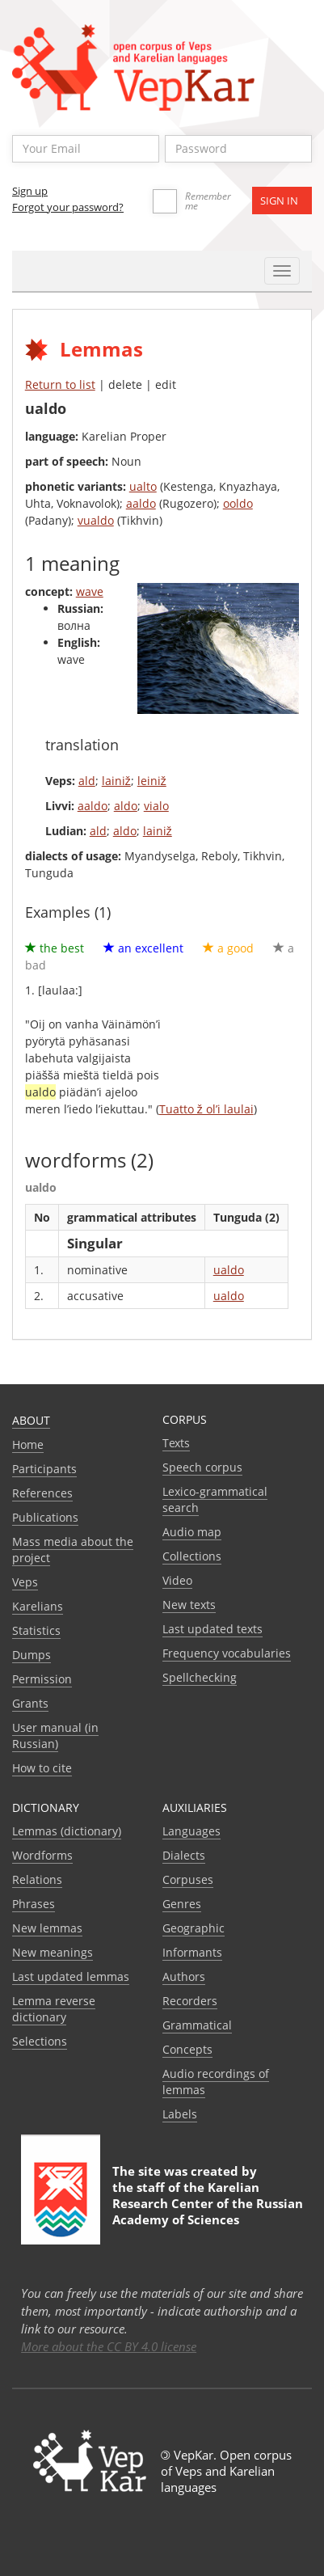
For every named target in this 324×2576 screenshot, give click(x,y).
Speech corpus (202, 1467)
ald (86, 780)
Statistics (36, 1630)
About (31, 1420)
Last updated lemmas (70, 1976)
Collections (191, 1556)
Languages (191, 1831)
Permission (42, 1679)
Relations (37, 1879)
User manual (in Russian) (55, 1735)
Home (28, 1444)
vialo (156, 805)
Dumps (31, 1654)
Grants (30, 1703)
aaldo (141, 503)
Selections (39, 2041)
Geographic (193, 1928)
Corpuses (187, 1879)
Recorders (189, 2000)
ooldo (238, 503)
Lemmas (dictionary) (66, 1831)
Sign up (30, 191)
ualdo (228, 1269)
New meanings (52, 1952)
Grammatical (197, 2025)
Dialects (183, 1855)
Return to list (60, 384)
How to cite (42, 1768)
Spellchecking (199, 1677)
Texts (176, 1443)
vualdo (96, 520)
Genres (181, 1903)
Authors (183, 1976)
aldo (125, 805)
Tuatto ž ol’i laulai (206, 1109)
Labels (179, 2114)
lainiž (116, 780)
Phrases (33, 1903)
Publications (45, 1517)
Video (177, 1580)
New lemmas (47, 1928)
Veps (25, 1582)
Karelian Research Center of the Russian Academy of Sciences (207, 2203)
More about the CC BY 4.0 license (108, 2346)
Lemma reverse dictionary (53, 2009)
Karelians (37, 1606)
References (42, 1493)
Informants (192, 1952)
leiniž (151, 780)
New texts (189, 1604)
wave (89, 591)
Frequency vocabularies (226, 1653)
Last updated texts (212, 1628)
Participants (44, 1468)
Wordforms (42, 1855)
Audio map (191, 1531)
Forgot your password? (68, 207)
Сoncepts (187, 2049)
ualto (143, 486)
